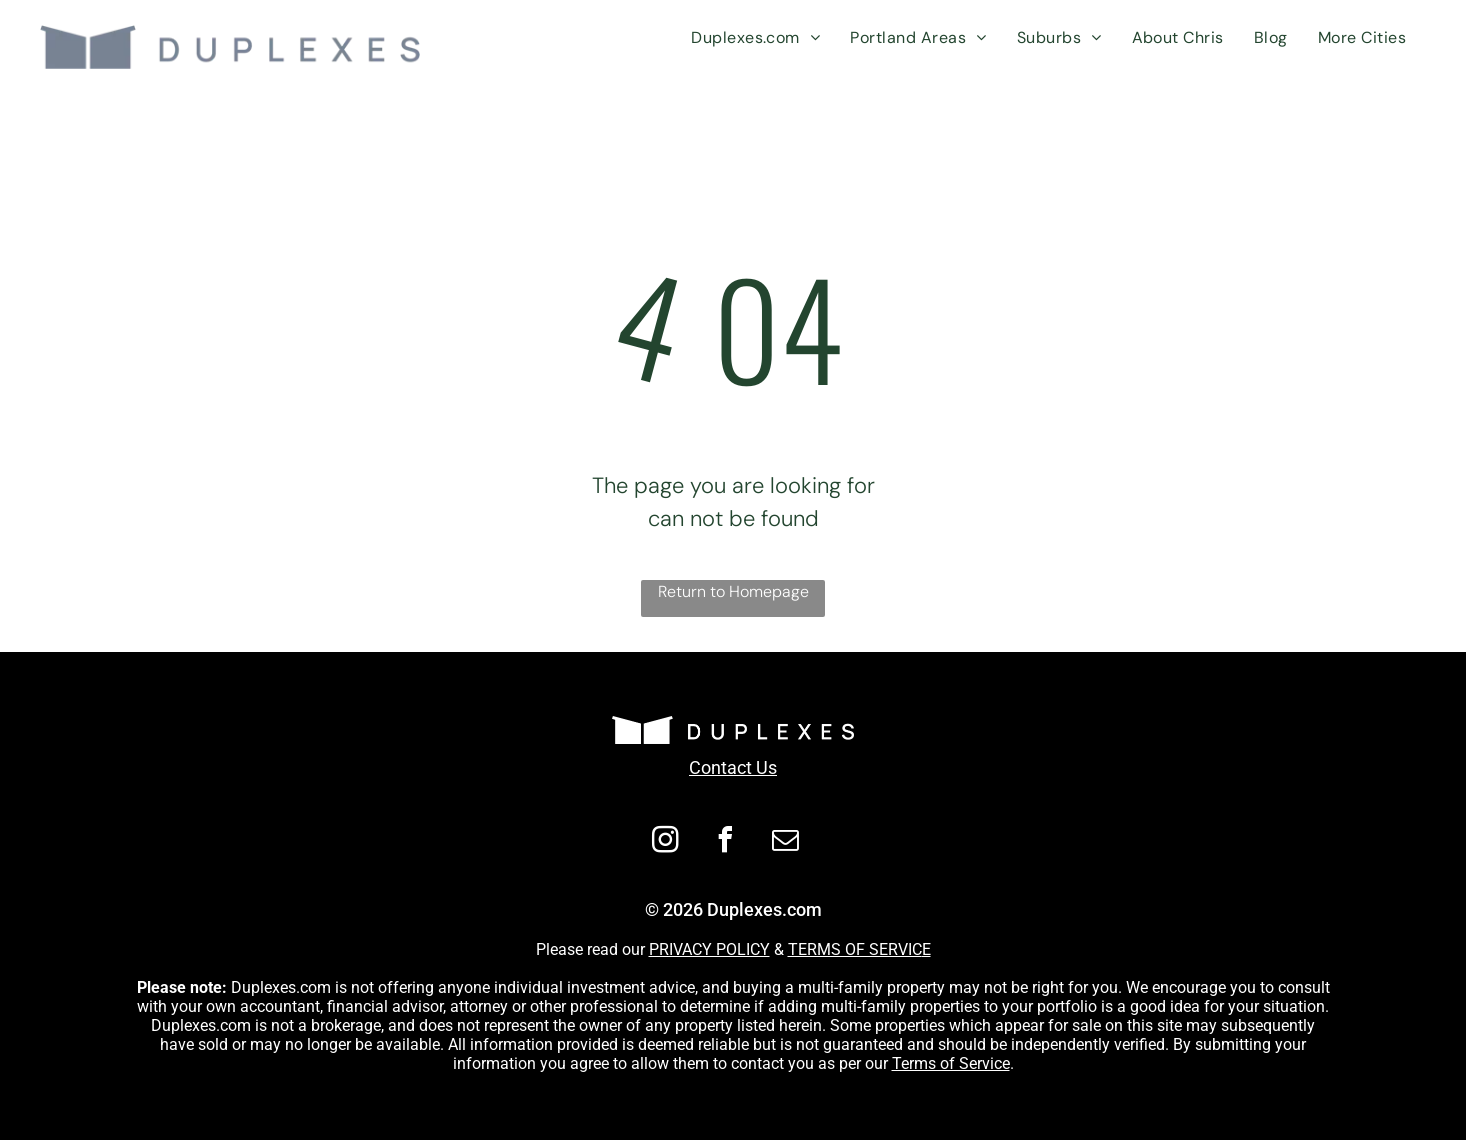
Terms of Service (951, 1063)
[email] (786, 842)
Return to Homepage (733, 591)
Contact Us (733, 767)
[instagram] (666, 842)
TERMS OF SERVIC (855, 949)
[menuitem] (755, 38)
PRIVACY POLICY (709, 949)
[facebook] (726, 842)
